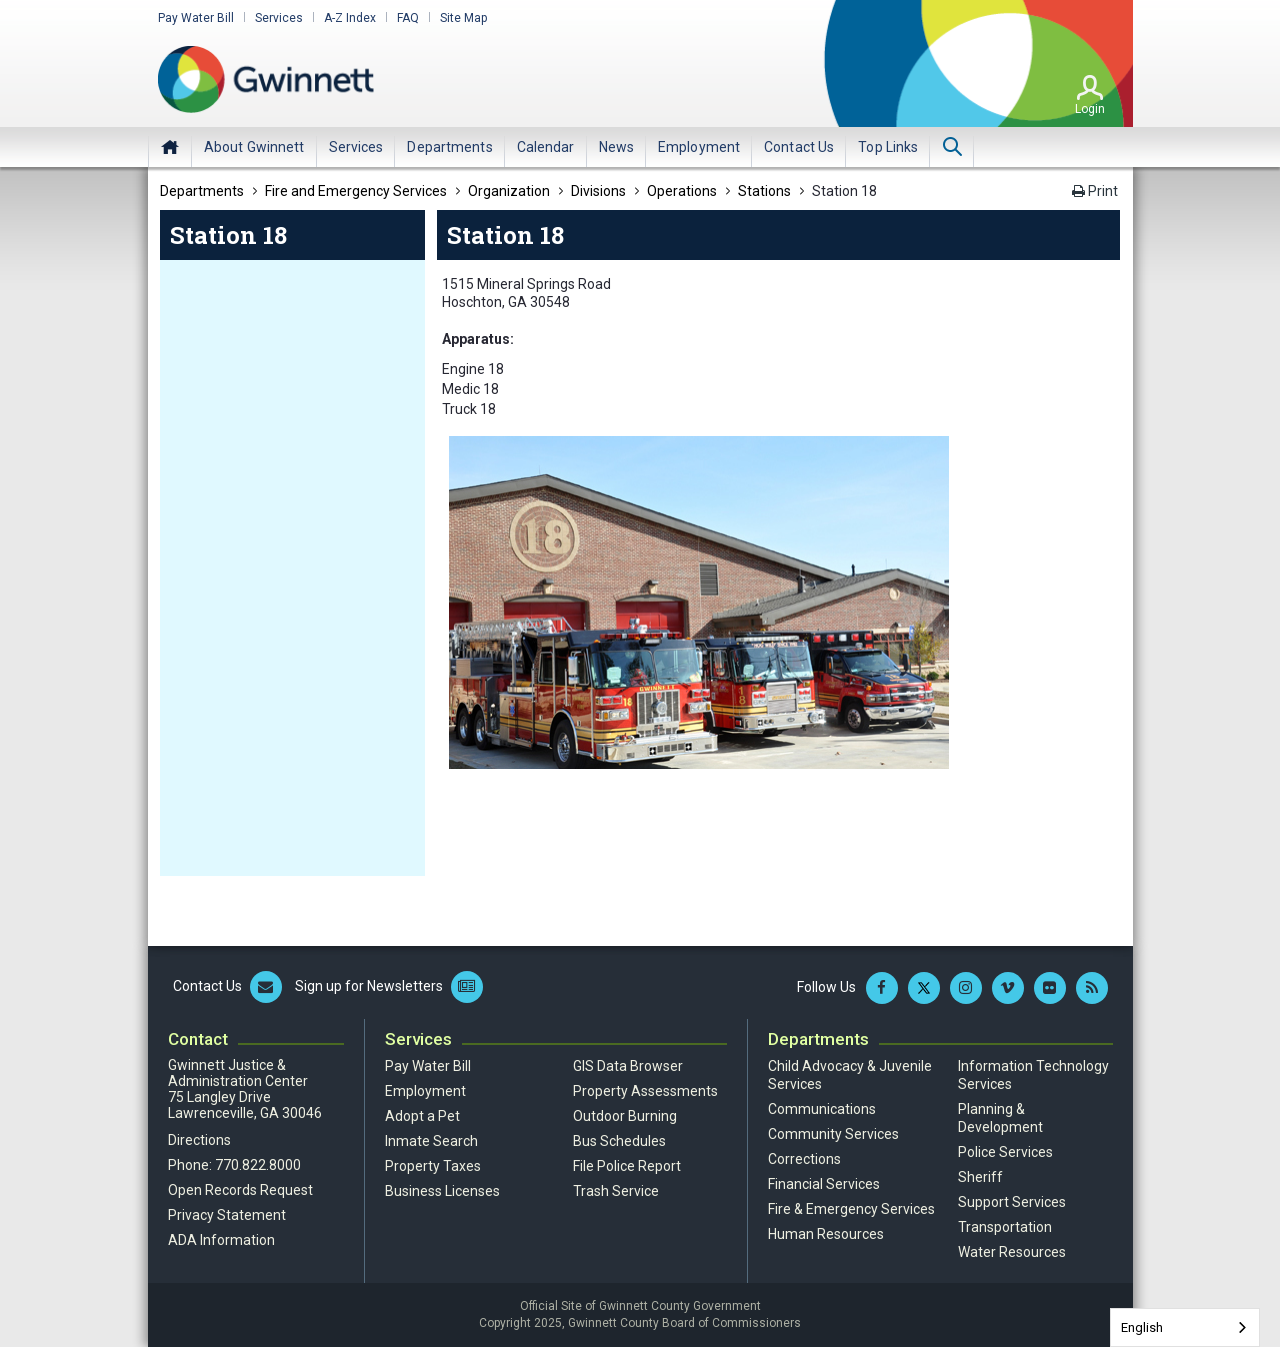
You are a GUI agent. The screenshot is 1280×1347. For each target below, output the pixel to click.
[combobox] (1185, 1327)
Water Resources (1012, 1252)
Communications (822, 1109)
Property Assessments (645, 1091)
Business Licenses (442, 1191)
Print (1095, 191)
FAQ (408, 18)
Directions (199, 1140)
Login (1090, 109)
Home (170, 147)
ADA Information (221, 1240)
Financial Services (824, 1184)
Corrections (804, 1159)
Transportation (1005, 1227)
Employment (425, 1091)
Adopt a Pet (422, 1116)
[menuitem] (254, 147)
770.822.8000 (258, 1165)
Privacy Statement (227, 1215)
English (1142, 1327)
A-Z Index (350, 18)
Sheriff (980, 1177)
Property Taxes (433, 1166)
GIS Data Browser (628, 1066)
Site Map (463, 18)
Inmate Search (431, 1141)
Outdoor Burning (625, 1116)
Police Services (1005, 1152)
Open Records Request (240, 1190)
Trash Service (616, 1191)
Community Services (833, 1134)
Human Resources (826, 1234)
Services (279, 18)
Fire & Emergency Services (851, 1209)
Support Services (1012, 1202)
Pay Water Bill (196, 18)
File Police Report (627, 1166)
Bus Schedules (619, 1141)
